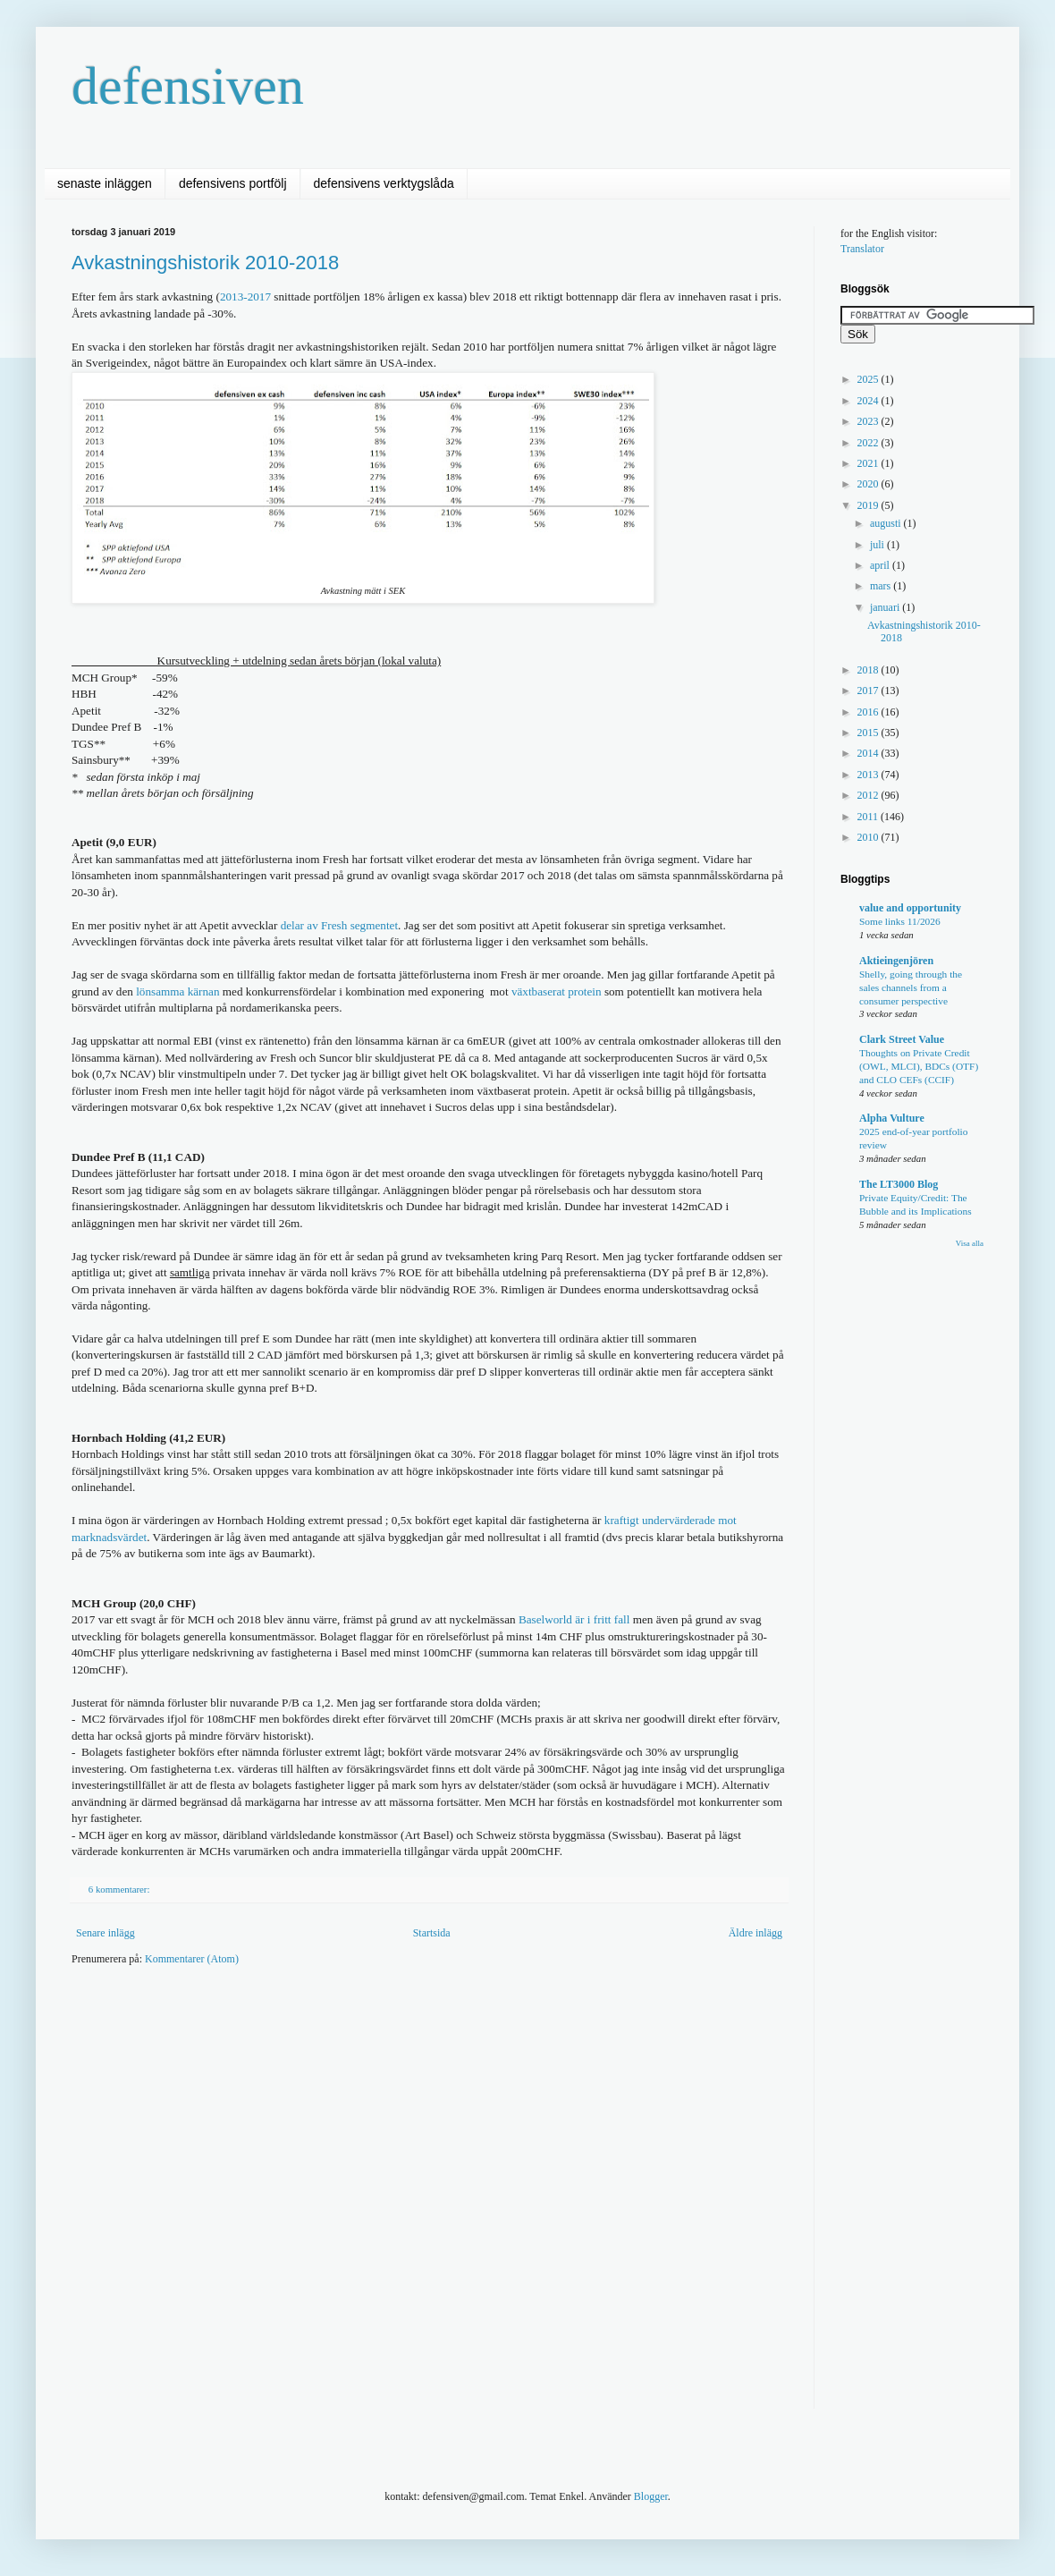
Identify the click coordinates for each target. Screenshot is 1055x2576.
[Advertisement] (205, 2198)
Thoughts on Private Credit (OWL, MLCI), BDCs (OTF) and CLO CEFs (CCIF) (918, 1066)
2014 (869, 753)
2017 (869, 690)
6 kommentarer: (120, 1889)
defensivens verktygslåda (384, 183)
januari (886, 607)
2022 (869, 442)
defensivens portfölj (233, 183)
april (881, 565)
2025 (869, 379)
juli (878, 544)
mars (881, 586)
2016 (869, 712)
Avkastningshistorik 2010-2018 (205, 262)
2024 (869, 400)
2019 (869, 505)
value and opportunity (910, 908)
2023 (869, 421)
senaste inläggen (104, 183)
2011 (869, 816)
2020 (869, 484)
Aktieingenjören (896, 960)
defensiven (188, 85)
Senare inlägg (105, 1933)
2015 (869, 732)
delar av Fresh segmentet (339, 925)
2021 (869, 463)
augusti (887, 523)
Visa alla (969, 1243)
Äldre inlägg (755, 1933)
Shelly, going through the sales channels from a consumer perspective (910, 987)
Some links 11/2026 (900, 921)
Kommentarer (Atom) (192, 1959)
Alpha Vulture (891, 1118)
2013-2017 (245, 296)
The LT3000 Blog (898, 1184)
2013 (869, 774)
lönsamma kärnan (177, 991)
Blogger (651, 2496)
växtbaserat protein (556, 991)
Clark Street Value (901, 1039)
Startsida (432, 1933)
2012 (869, 795)
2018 (869, 670)
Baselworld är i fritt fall (576, 1619)
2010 (869, 837)
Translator (862, 248)
